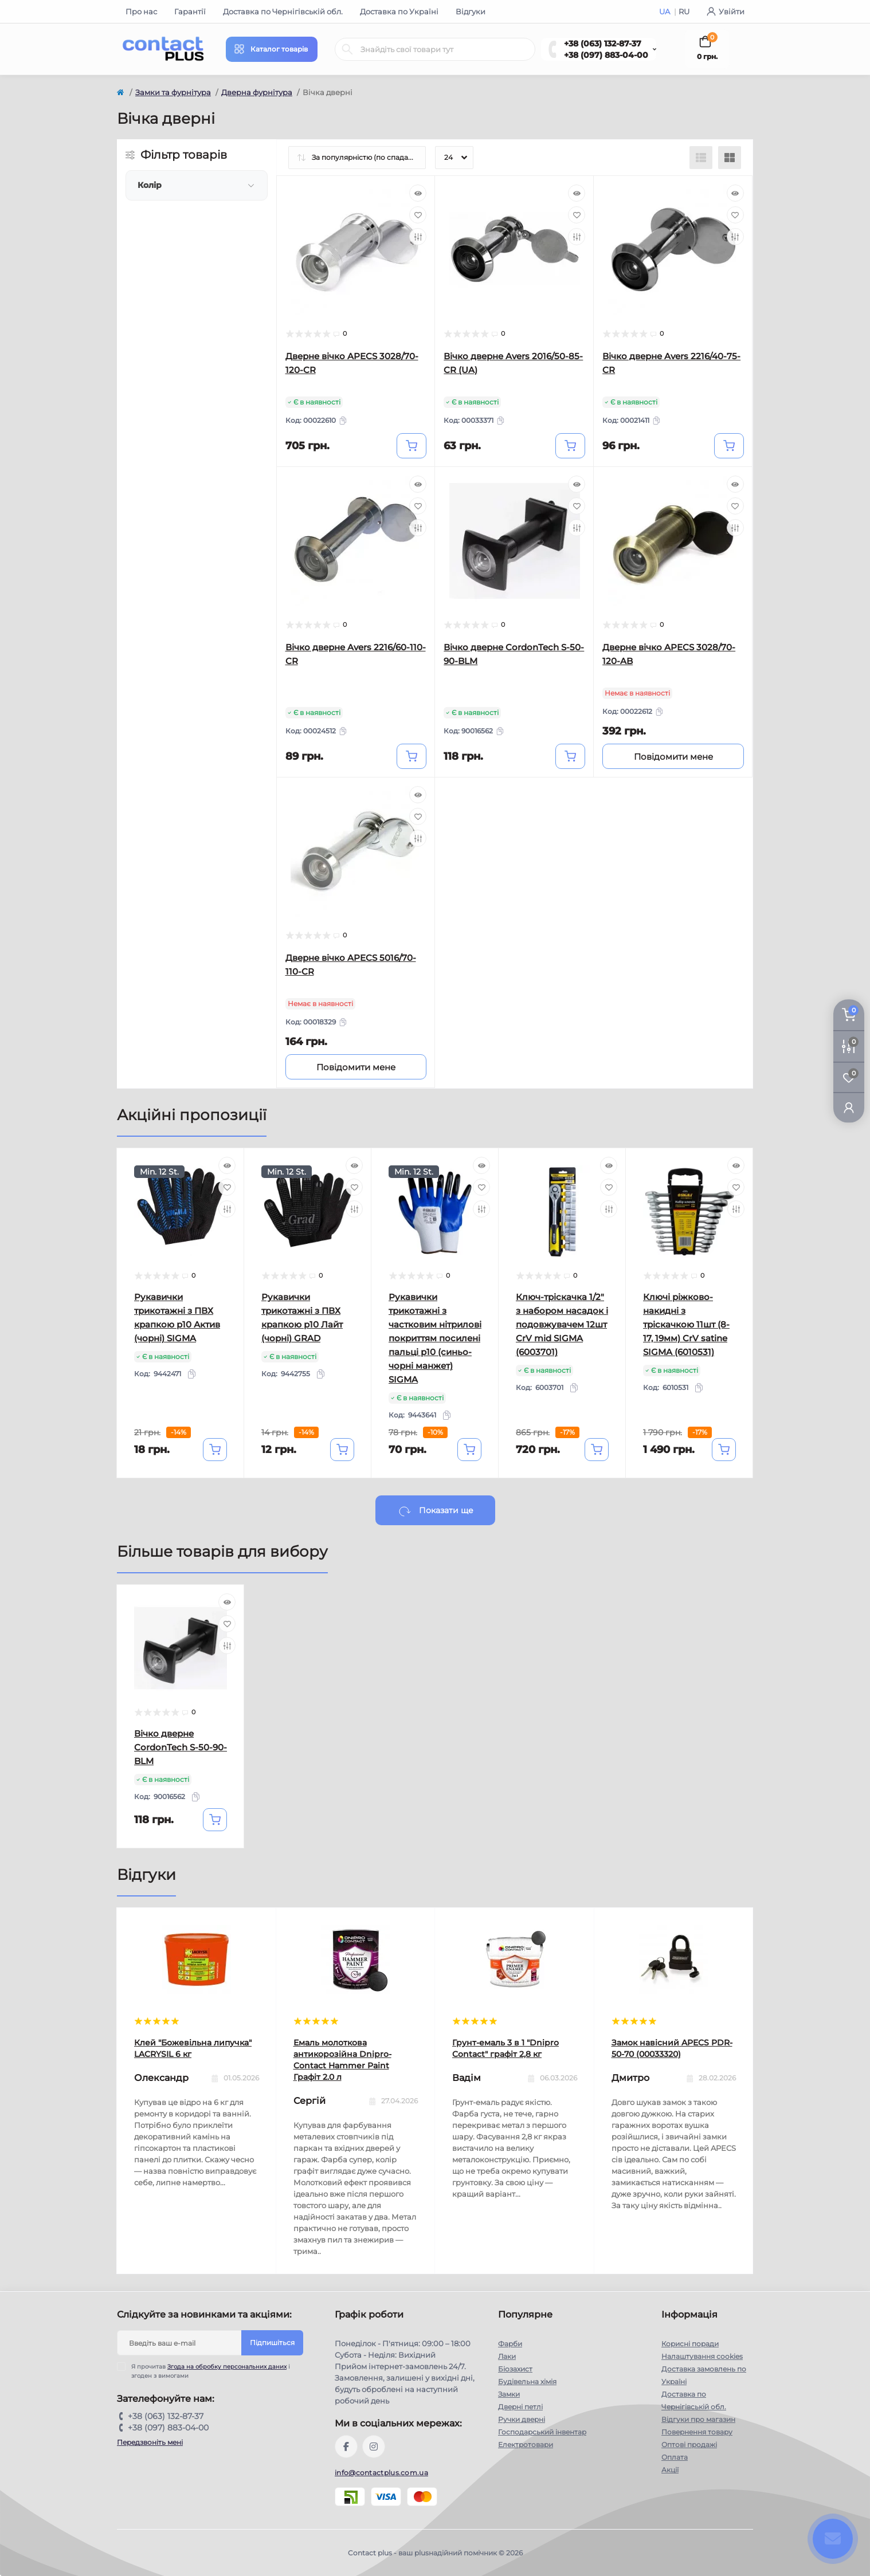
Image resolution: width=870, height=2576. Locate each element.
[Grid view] (729, 157)
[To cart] (411, 445)
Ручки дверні (521, 2419)
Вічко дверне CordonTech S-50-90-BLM (180, 1747)
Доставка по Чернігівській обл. (283, 11)
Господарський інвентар (542, 2432)
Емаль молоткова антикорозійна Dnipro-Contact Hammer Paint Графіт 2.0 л (342, 2059)
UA (665, 11)
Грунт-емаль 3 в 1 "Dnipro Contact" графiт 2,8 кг (505, 2048)
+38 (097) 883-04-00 (606, 55)
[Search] (347, 49)
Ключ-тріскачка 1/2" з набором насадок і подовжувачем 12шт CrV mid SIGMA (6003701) (562, 1324)
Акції (670, 2469)
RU (684, 11)
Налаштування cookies (702, 2356)
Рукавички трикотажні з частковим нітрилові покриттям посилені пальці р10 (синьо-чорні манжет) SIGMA (435, 1338)
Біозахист (515, 2369)
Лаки (507, 2356)
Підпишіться (272, 2342)
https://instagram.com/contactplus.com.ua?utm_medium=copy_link (374, 2446)
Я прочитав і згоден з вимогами (210, 2370)
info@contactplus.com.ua (381, 2472)
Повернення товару (696, 2432)
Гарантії (190, 11)
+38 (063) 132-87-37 (602, 43)
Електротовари (525, 2444)
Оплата (674, 2457)
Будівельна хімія (527, 2381)
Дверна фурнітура (256, 92)
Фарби (510, 2343)
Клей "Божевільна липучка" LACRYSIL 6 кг (193, 2048)
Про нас (141, 11)
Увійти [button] (725, 11)
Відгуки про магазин (698, 2419)
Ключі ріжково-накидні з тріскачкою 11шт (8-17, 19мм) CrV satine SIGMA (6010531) (686, 1324)
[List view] (700, 157)
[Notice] (673, 756)
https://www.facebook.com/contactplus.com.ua (346, 2446)
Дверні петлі (520, 2406)
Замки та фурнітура (173, 92)
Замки (509, 2394)
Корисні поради (690, 2343)
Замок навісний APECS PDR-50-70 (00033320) (672, 2048)
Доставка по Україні (399, 11)
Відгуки (470, 11)
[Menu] (272, 49)
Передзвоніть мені (150, 2442)
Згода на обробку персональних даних (227, 2366)
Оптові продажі (689, 2444)
